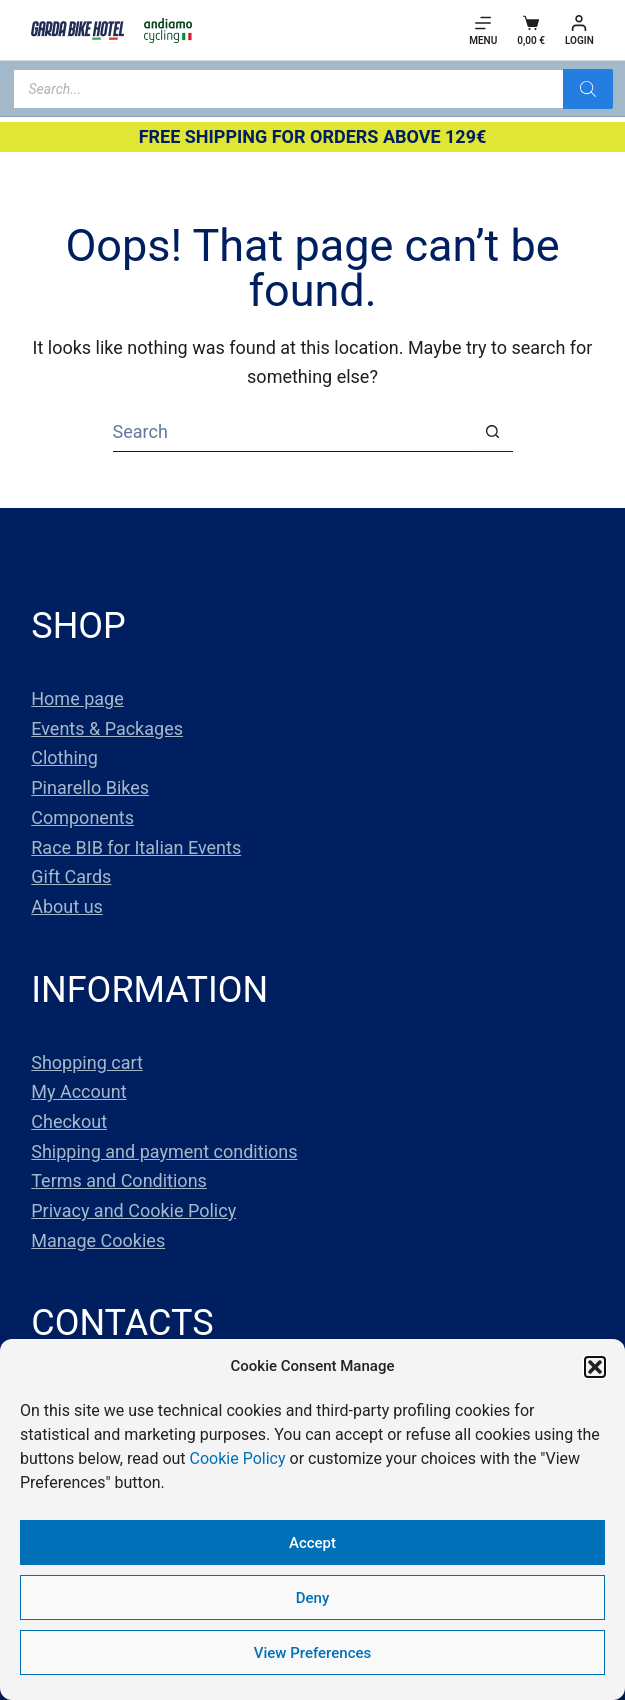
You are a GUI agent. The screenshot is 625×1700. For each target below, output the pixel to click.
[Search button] (493, 432)
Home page (77, 698)
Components (82, 817)
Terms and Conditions (119, 1180)
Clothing (64, 757)
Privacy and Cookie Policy (133, 1210)
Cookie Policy (238, 1458)
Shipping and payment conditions (164, 1151)
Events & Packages (107, 728)
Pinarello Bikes (90, 787)
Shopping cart (87, 1062)
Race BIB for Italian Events (136, 847)
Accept (312, 1543)
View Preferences (312, 1653)
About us (67, 906)
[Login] (579, 30)
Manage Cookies (98, 1240)
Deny (313, 1598)
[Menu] (483, 30)
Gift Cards (71, 876)
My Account (78, 1091)
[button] (595, 1367)
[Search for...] (293, 432)
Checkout (69, 1121)
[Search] (588, 89)
